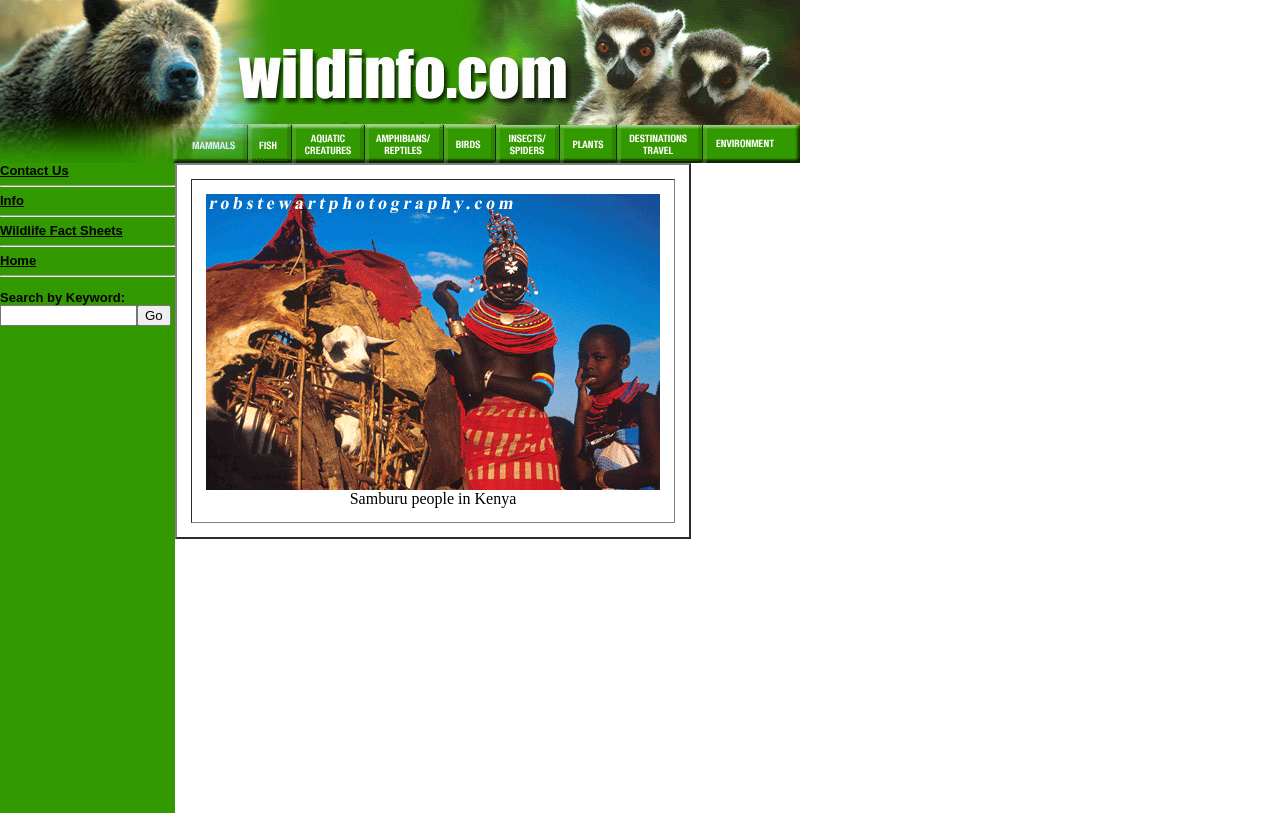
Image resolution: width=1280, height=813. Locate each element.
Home (18, 260)
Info (12, 200)
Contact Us (34, 170)
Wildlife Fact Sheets (87, 235)
